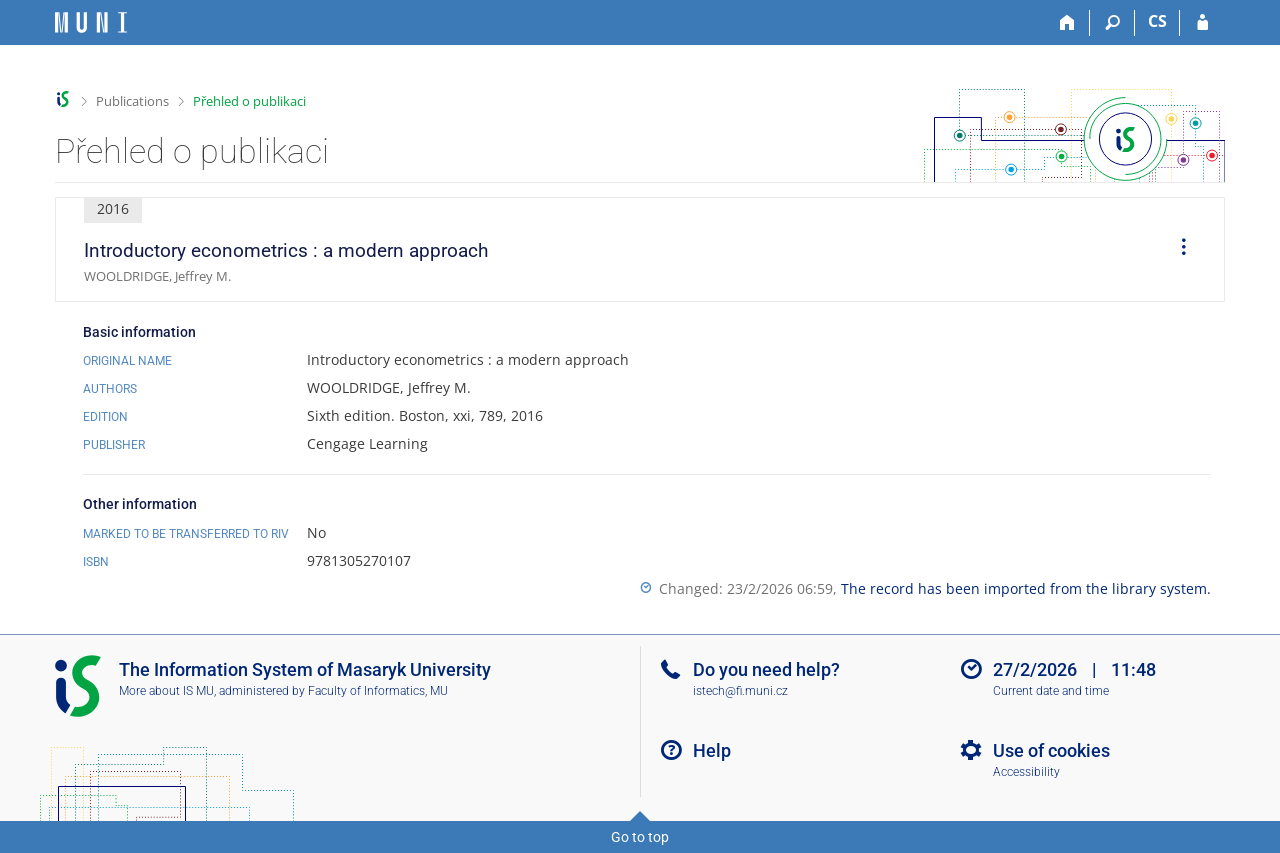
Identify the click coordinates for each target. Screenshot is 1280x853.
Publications (132, 101)
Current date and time (1051, 691)
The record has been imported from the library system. (1026, 588)
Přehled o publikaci (249, 101)
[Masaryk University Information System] (91, 22)
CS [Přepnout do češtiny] (1157, 21)
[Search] (1112, 23)
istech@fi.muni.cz (740, 691)
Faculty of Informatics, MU (378, 691)
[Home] (1067, 23)
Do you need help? (766, 669)
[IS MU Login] (1202, 23)
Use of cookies (1051, 750)
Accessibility (1026, 772)
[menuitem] (1177, 250)
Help (712, 750)
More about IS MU (166, 691)
